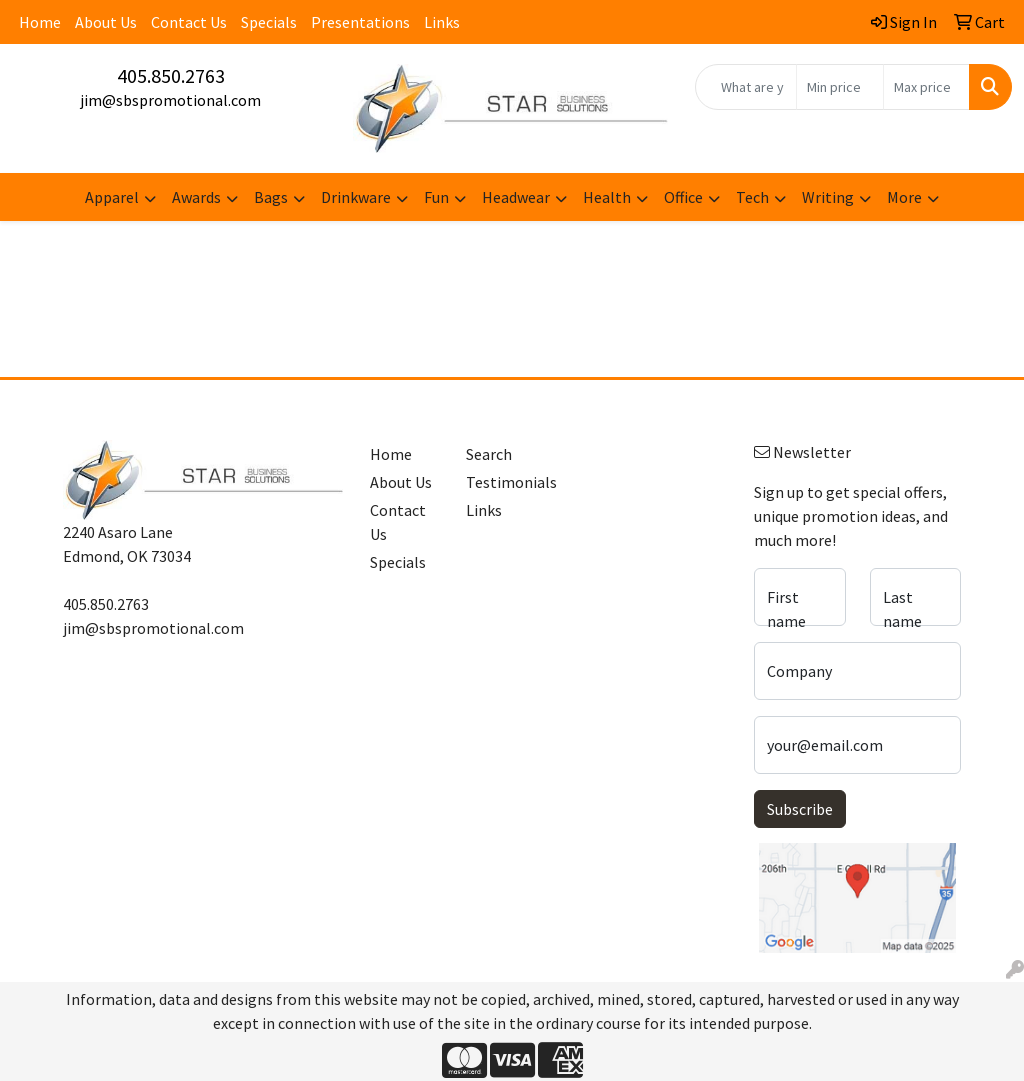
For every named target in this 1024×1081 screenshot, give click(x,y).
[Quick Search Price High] (926, 87)
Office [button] (683, 197)
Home (40, 22)
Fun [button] (436, 197)
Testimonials (502, 482)
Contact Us (189, 22)
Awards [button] (196, 197)
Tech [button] (752, 197)
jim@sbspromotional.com (170, 100)
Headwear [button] (516, 197)
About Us (106, 22)
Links (442, 22)
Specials (269, 22)
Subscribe (800, 809)
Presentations (360, 22)
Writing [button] (828, 197)
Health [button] (607, 197)
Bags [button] (271, 197)
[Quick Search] (746, 87)
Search (489, 454)
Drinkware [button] (356, 197)
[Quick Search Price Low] (839, 87)
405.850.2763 (171, 75)
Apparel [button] (112, 197)
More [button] (904, 197)
